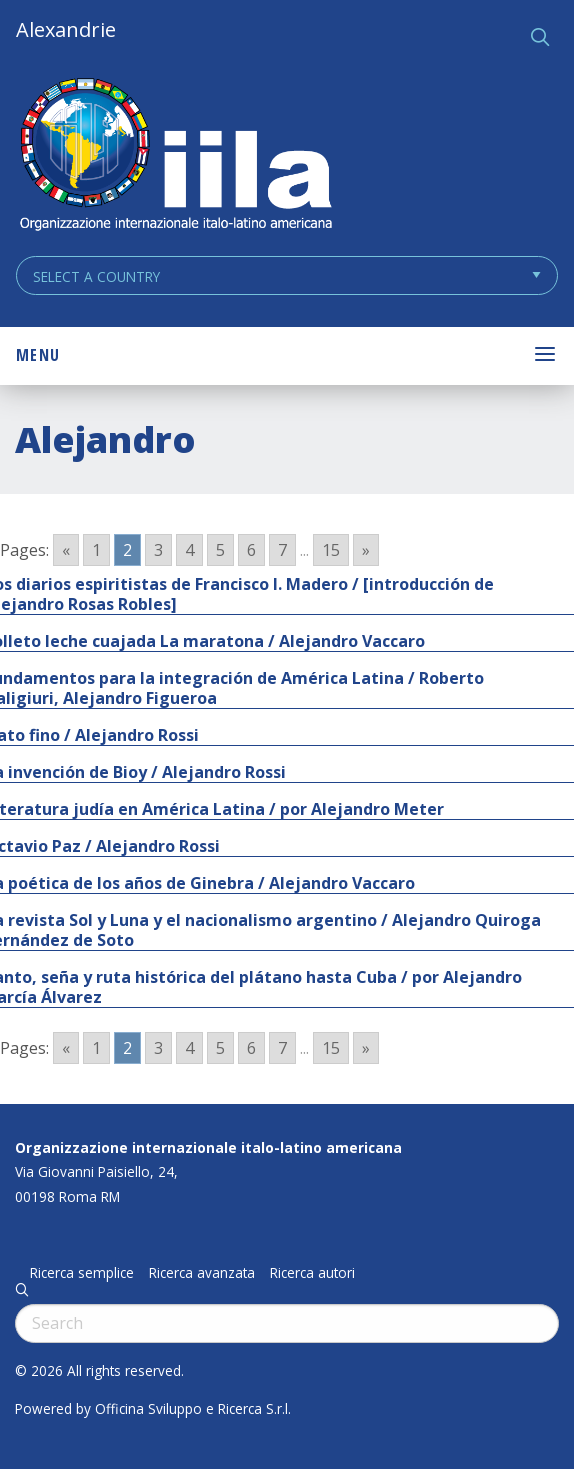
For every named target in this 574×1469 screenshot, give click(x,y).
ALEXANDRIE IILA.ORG (175, 156)
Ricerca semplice (82, 1273)
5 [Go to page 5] (220, 550)
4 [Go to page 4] (189, 550)
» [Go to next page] (366, 550)
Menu (38, 355)
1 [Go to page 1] (96, 550)
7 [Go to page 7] (282, 550)
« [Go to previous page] (66, 550)
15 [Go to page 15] (331, 550)
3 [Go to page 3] (158, 550)
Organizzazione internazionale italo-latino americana (208, 1147)
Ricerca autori (312, 1273)
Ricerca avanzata (202, 1273)
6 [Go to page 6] (251, 550)
